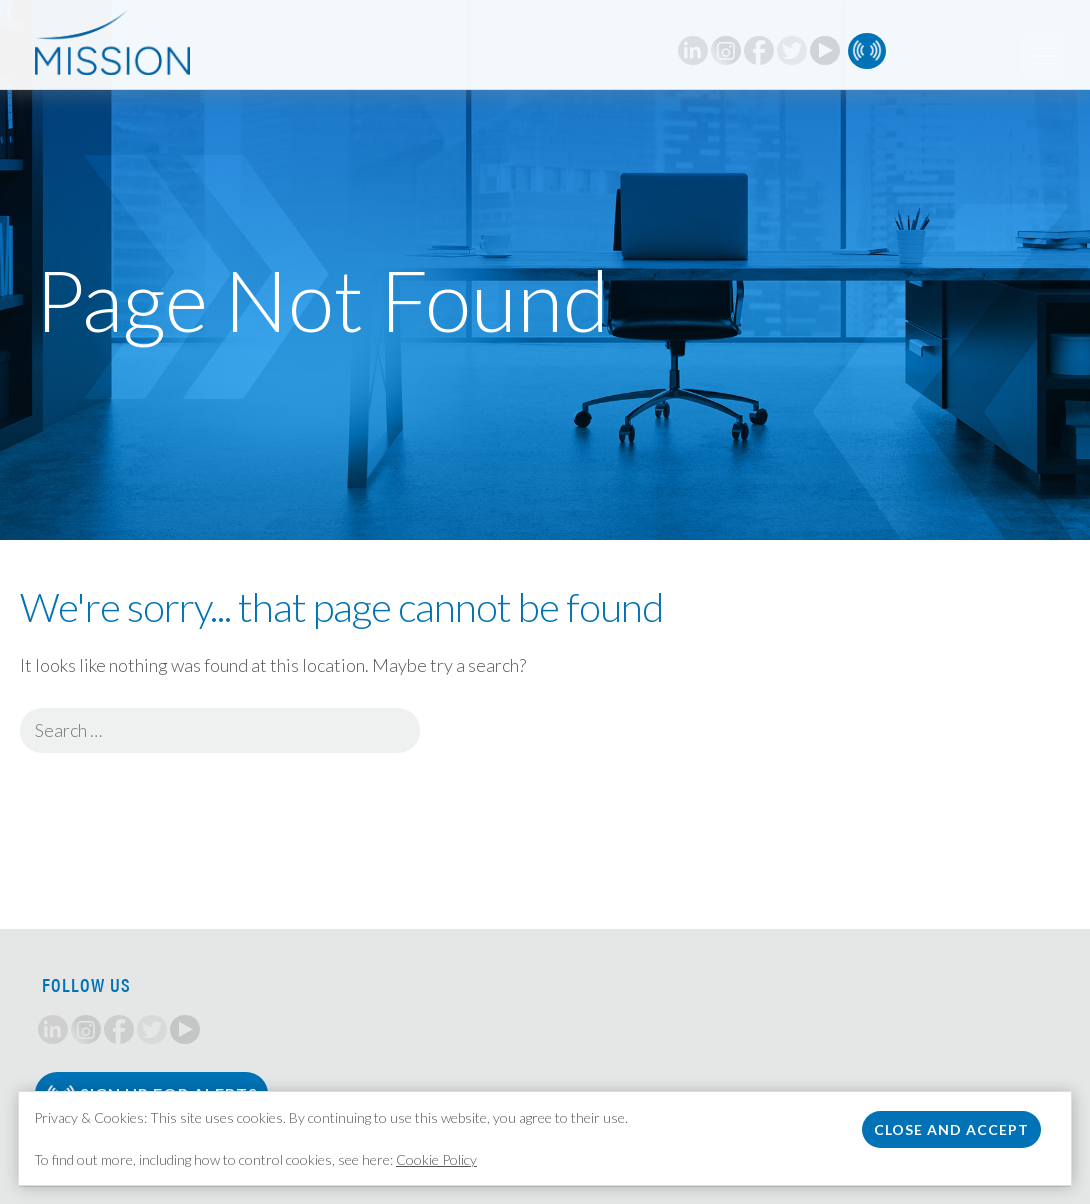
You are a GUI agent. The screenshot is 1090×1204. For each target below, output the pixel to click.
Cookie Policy (436, 1159)
